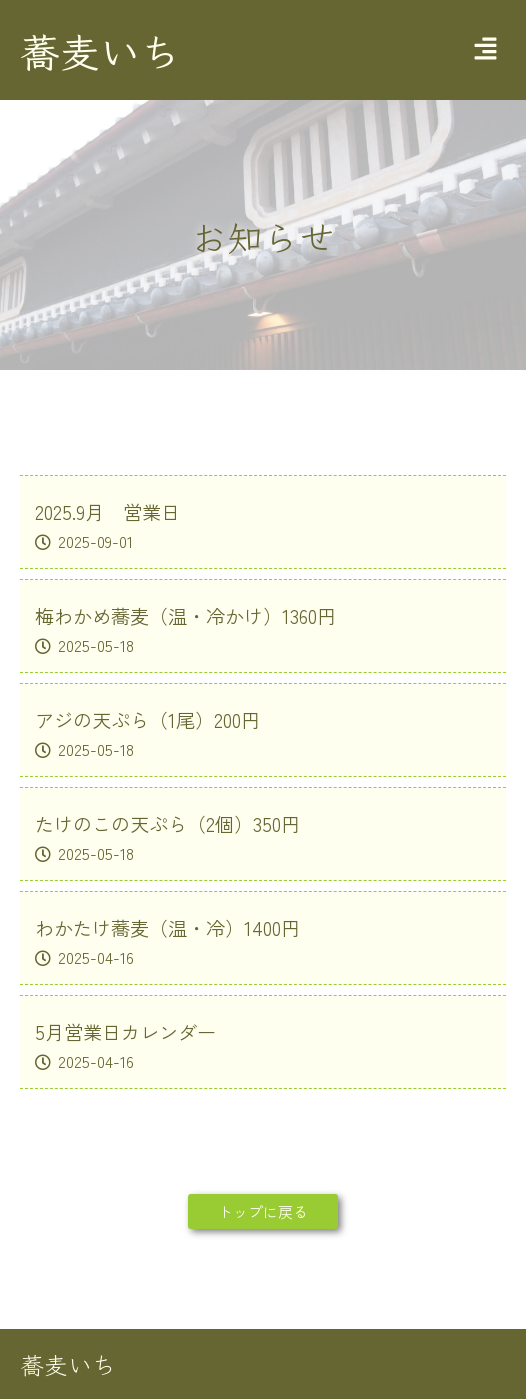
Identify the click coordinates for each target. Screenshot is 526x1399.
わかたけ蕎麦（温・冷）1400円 (167, 928)
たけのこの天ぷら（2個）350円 (167, 824)
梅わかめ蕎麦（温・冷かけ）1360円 (185, 616)
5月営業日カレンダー (125, 1032)
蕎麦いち (100, 50)
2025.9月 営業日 (107, 512)
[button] (486, 50)
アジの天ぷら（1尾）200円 (147, 720)
